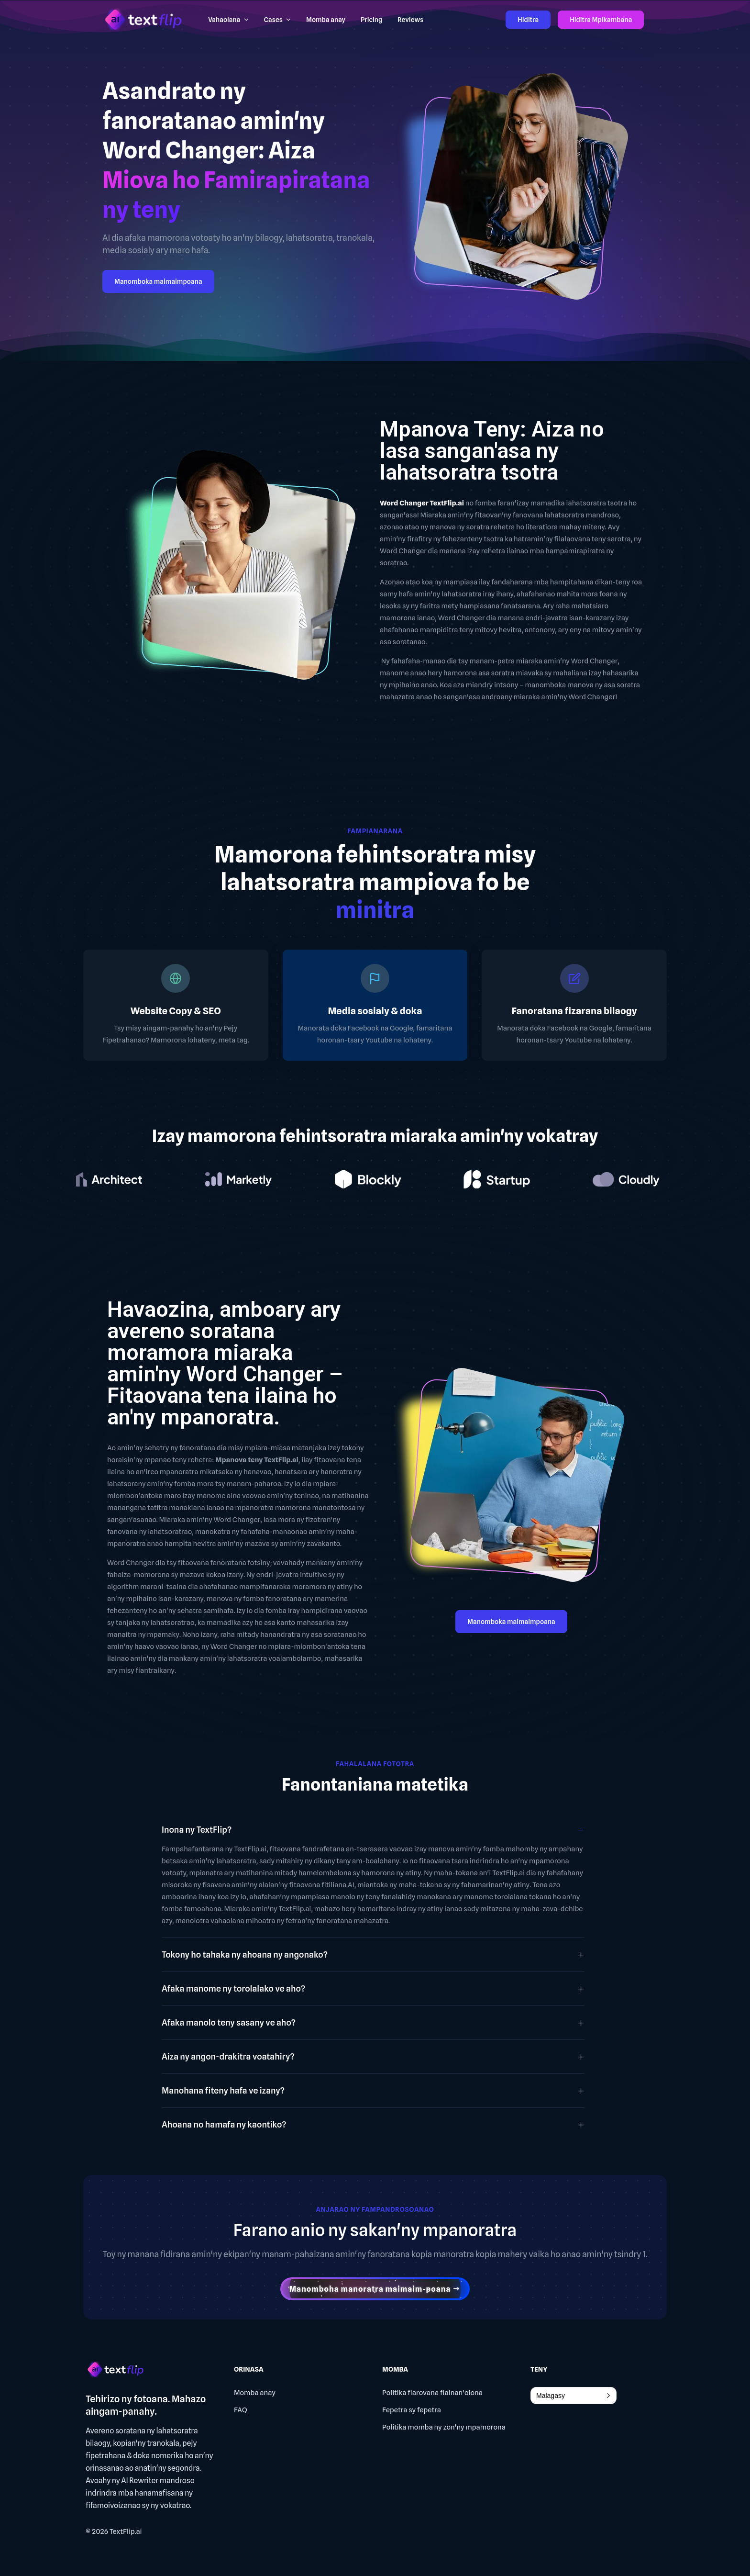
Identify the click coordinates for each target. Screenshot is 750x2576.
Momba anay (255, 2392)
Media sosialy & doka (375, 1011)
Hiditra (528, 19)
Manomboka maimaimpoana (158, 281)
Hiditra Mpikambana (601, 19)
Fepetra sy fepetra (411, 2410)
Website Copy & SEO (176, 1011)
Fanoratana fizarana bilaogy (574, 1011)
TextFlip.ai (126, 2531)
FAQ (240, 2410)
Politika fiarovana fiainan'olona (432, 2392)
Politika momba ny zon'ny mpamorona (444, 2427)
